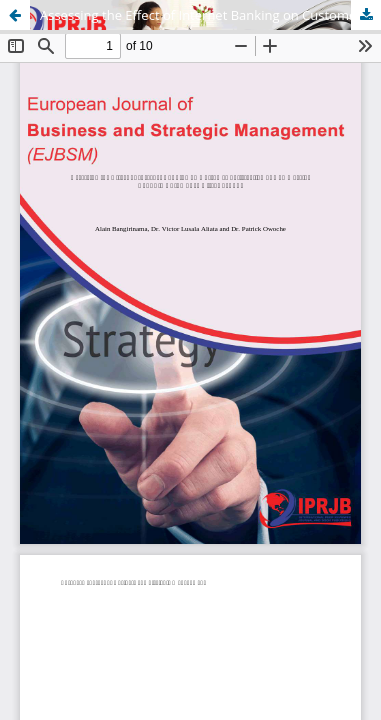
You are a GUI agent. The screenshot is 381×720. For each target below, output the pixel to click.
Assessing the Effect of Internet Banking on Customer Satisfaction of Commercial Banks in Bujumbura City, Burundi (210, 15)
